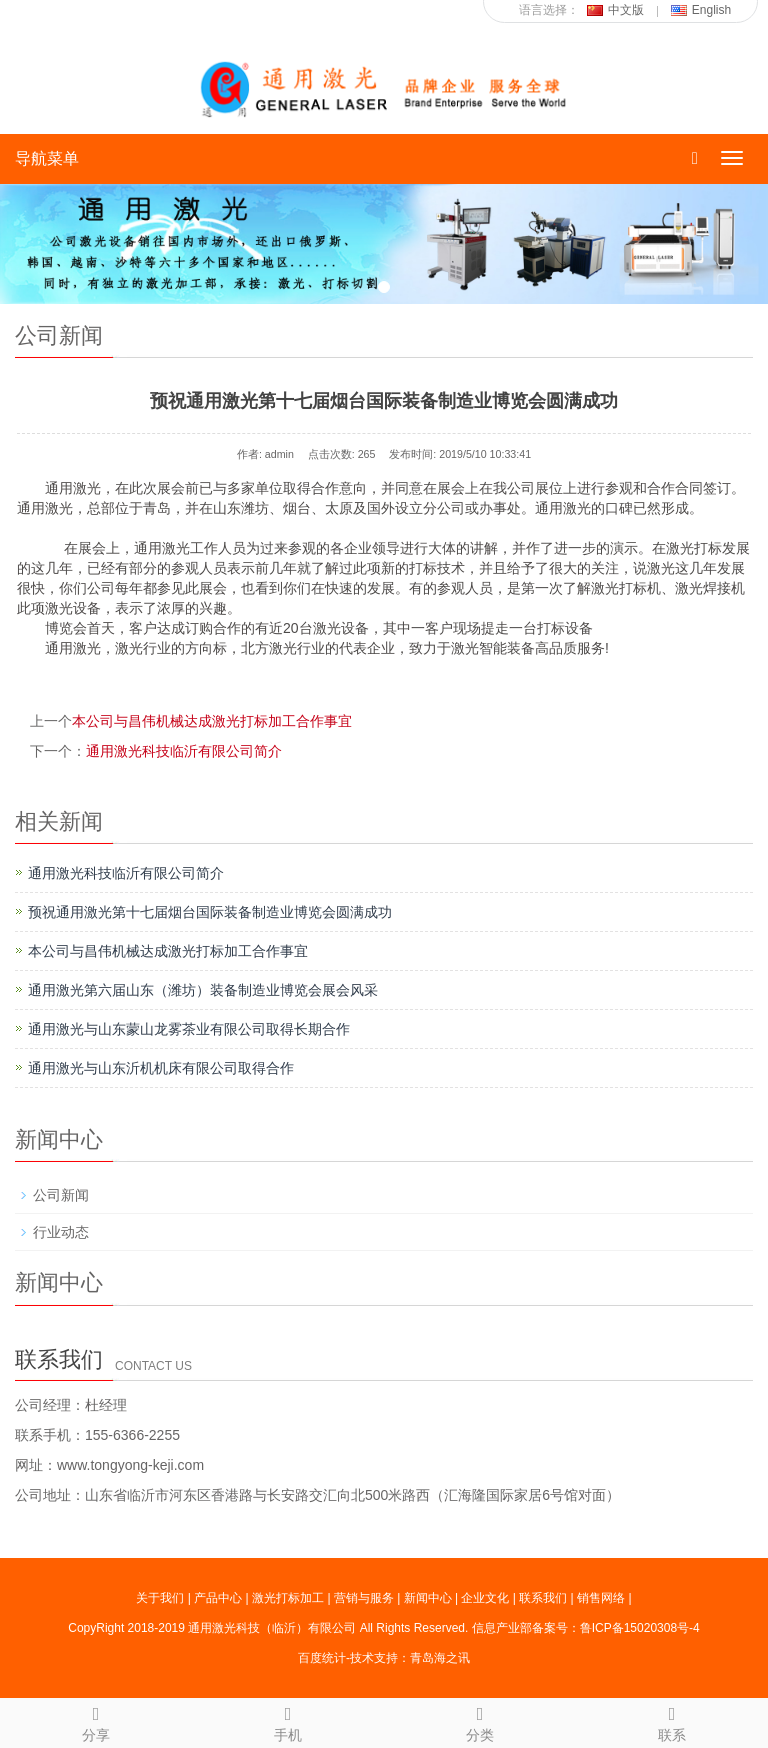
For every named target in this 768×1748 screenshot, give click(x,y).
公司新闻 (61, 1195)
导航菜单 (47, 158)
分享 (96, 1721)
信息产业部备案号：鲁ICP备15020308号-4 (586, 1628)
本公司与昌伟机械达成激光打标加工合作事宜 (212, 721)
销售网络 (601, 1598)
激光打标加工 (288, 1598)
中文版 (615, 10)
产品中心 (218, 1598)
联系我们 (543, 1598)
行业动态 (61, 1232)
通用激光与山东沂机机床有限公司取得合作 (161, 1068)
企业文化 (485, 1598)
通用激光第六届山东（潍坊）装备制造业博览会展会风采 (203, 990)
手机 (288, 1721)
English (701, 10)
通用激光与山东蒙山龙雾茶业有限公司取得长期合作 (189, 1029)
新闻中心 (428, 1598)
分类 (480, 1721)
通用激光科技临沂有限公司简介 (184, 751)
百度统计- (324, 1658)
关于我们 (160, 1598)
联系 (672, 1721)
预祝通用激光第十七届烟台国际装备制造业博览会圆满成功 (210, 912)
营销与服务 (364, 1598)
